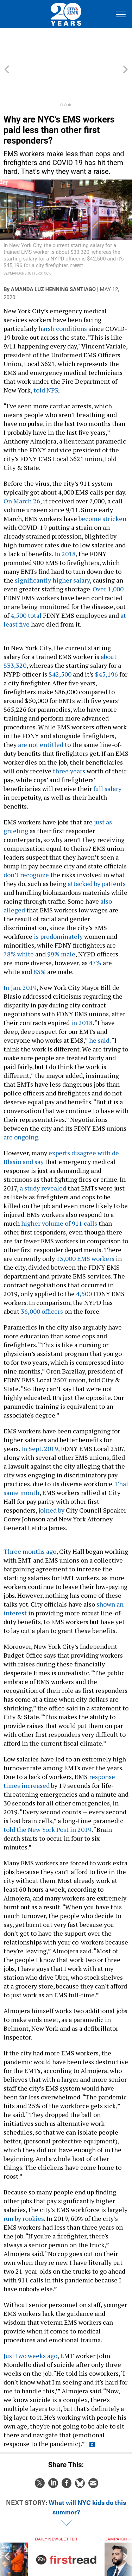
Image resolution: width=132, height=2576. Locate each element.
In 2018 (65, 522)
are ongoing (21, 1105)
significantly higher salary (52, 548)
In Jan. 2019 (20, 955)
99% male (61, 922)
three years (69, 739)
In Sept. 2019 (39, 1417)
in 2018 (82, 991)
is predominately (58, 904)
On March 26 (22, 469)
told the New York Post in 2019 (48, 1797)
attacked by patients (97, 852)
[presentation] (6, 2535)
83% (39, 940)
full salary (107, 757)
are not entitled (40, 713)
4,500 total (26, 583)
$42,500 (60, 642)
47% (95, 931)
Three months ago (30, 1519)
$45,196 (107, 642)
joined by (51, 1478)
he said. (100, 1008)
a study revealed (43, 1156)
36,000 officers (42, 1279)
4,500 (84, 1262)
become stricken (102, 487)
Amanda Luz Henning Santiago (53, 258)
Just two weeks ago (30, 2324)
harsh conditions (62, 297)
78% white (19, 922)
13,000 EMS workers (85, 1227)
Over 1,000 (108, 557)
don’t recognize (26, 843)
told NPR (46, 358)
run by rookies (24, 2186)
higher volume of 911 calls (59, 1191)
